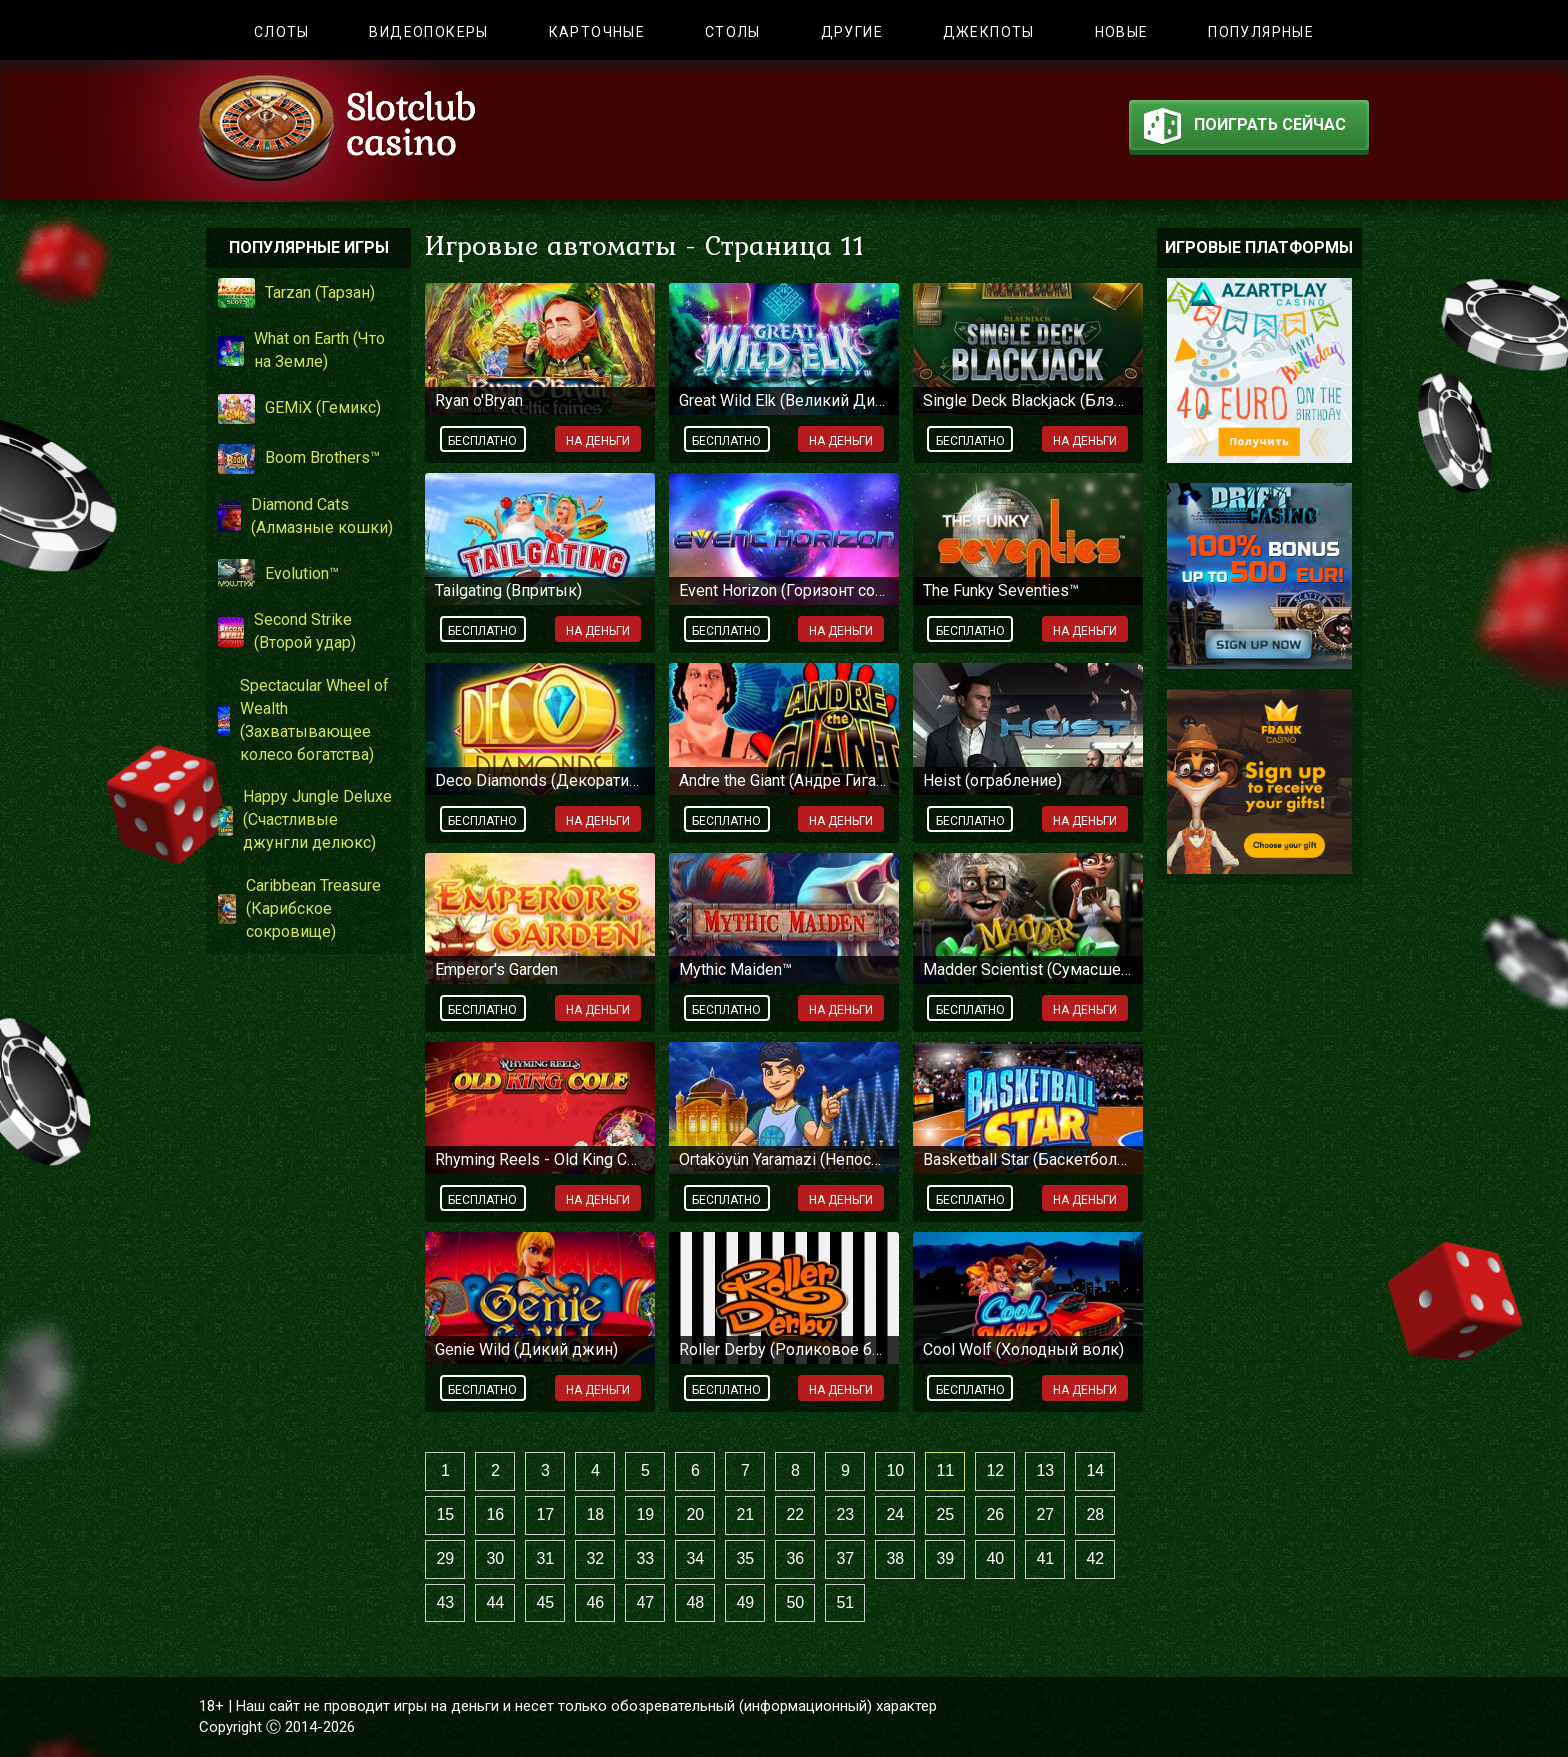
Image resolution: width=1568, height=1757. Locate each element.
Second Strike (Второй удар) (287, 631)
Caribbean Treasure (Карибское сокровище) (299, 908)
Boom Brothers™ (299, 459)
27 (1045, 1514)
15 (445, 1514)
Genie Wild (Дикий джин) (526, 1349)
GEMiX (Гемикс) (299, 409)
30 (495, 1558)
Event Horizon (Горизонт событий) (784, 590)
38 (895, 1558)
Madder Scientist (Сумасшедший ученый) (1028, 969)
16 (495, 1514)
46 (595, 1602)
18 (595, 1514)
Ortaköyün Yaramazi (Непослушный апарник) (784, 1159)
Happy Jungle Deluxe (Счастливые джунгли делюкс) (305, 819)
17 (545, 1514)
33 (645, 1558)
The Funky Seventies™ (1001, 590)
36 (795, 1558)
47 (645, 1602)
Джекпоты (989, 32)
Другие (852, 32)
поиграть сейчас (1245, 129)
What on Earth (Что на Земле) (301, 350)
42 (1095, 1558)
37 (845, 1558)
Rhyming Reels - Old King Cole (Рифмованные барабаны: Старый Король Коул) (540, 1159)
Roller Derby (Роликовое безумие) (784, 1349)
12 (995, 1470)
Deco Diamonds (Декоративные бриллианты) (540, 780)
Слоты (282, 32)
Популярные (1261, 32)
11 (945, 1470)
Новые (1122, 32)
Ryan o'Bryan (479, 400)
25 (945, 1514)
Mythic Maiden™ (735, 969)
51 (845, 1602)
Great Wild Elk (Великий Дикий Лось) (784, 400)
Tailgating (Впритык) (508, 590)
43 (445, 1602)
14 (1095, 1470)
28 (1095, 1514)
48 (695, 1602)
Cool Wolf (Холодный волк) (1023, 1349)
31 (545, 1558)
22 (795, 1514)
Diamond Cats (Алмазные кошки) (305, 516)
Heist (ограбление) (992, 780)
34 (695, 1558)
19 (645, 1514)
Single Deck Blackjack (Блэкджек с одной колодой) (1028, 400)
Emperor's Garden (496, 969)
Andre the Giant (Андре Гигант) (784, 780)
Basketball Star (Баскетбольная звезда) (1028, 1159)
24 (895, 1514)
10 (895, 1470)
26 (995, 1514)
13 (1045, 1470)
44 (495, 1602)
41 (1045, 1558)
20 (695, 1514)
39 (945, 1558)
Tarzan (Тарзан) (296, 293)
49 (745, 1602)
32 (595, 1558)
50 (795, 1602)
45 (545, 1602)
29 (445, 1558)
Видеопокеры (428, 32)
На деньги (598, 441)
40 (995, 1558)
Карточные (597, 32)
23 (845, 1514)
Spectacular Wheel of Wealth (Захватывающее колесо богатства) (303, 720)
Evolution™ (278, 574)
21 (745, 1514)
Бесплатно (482, 441)
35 (745, 1558)
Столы (733, 32)
